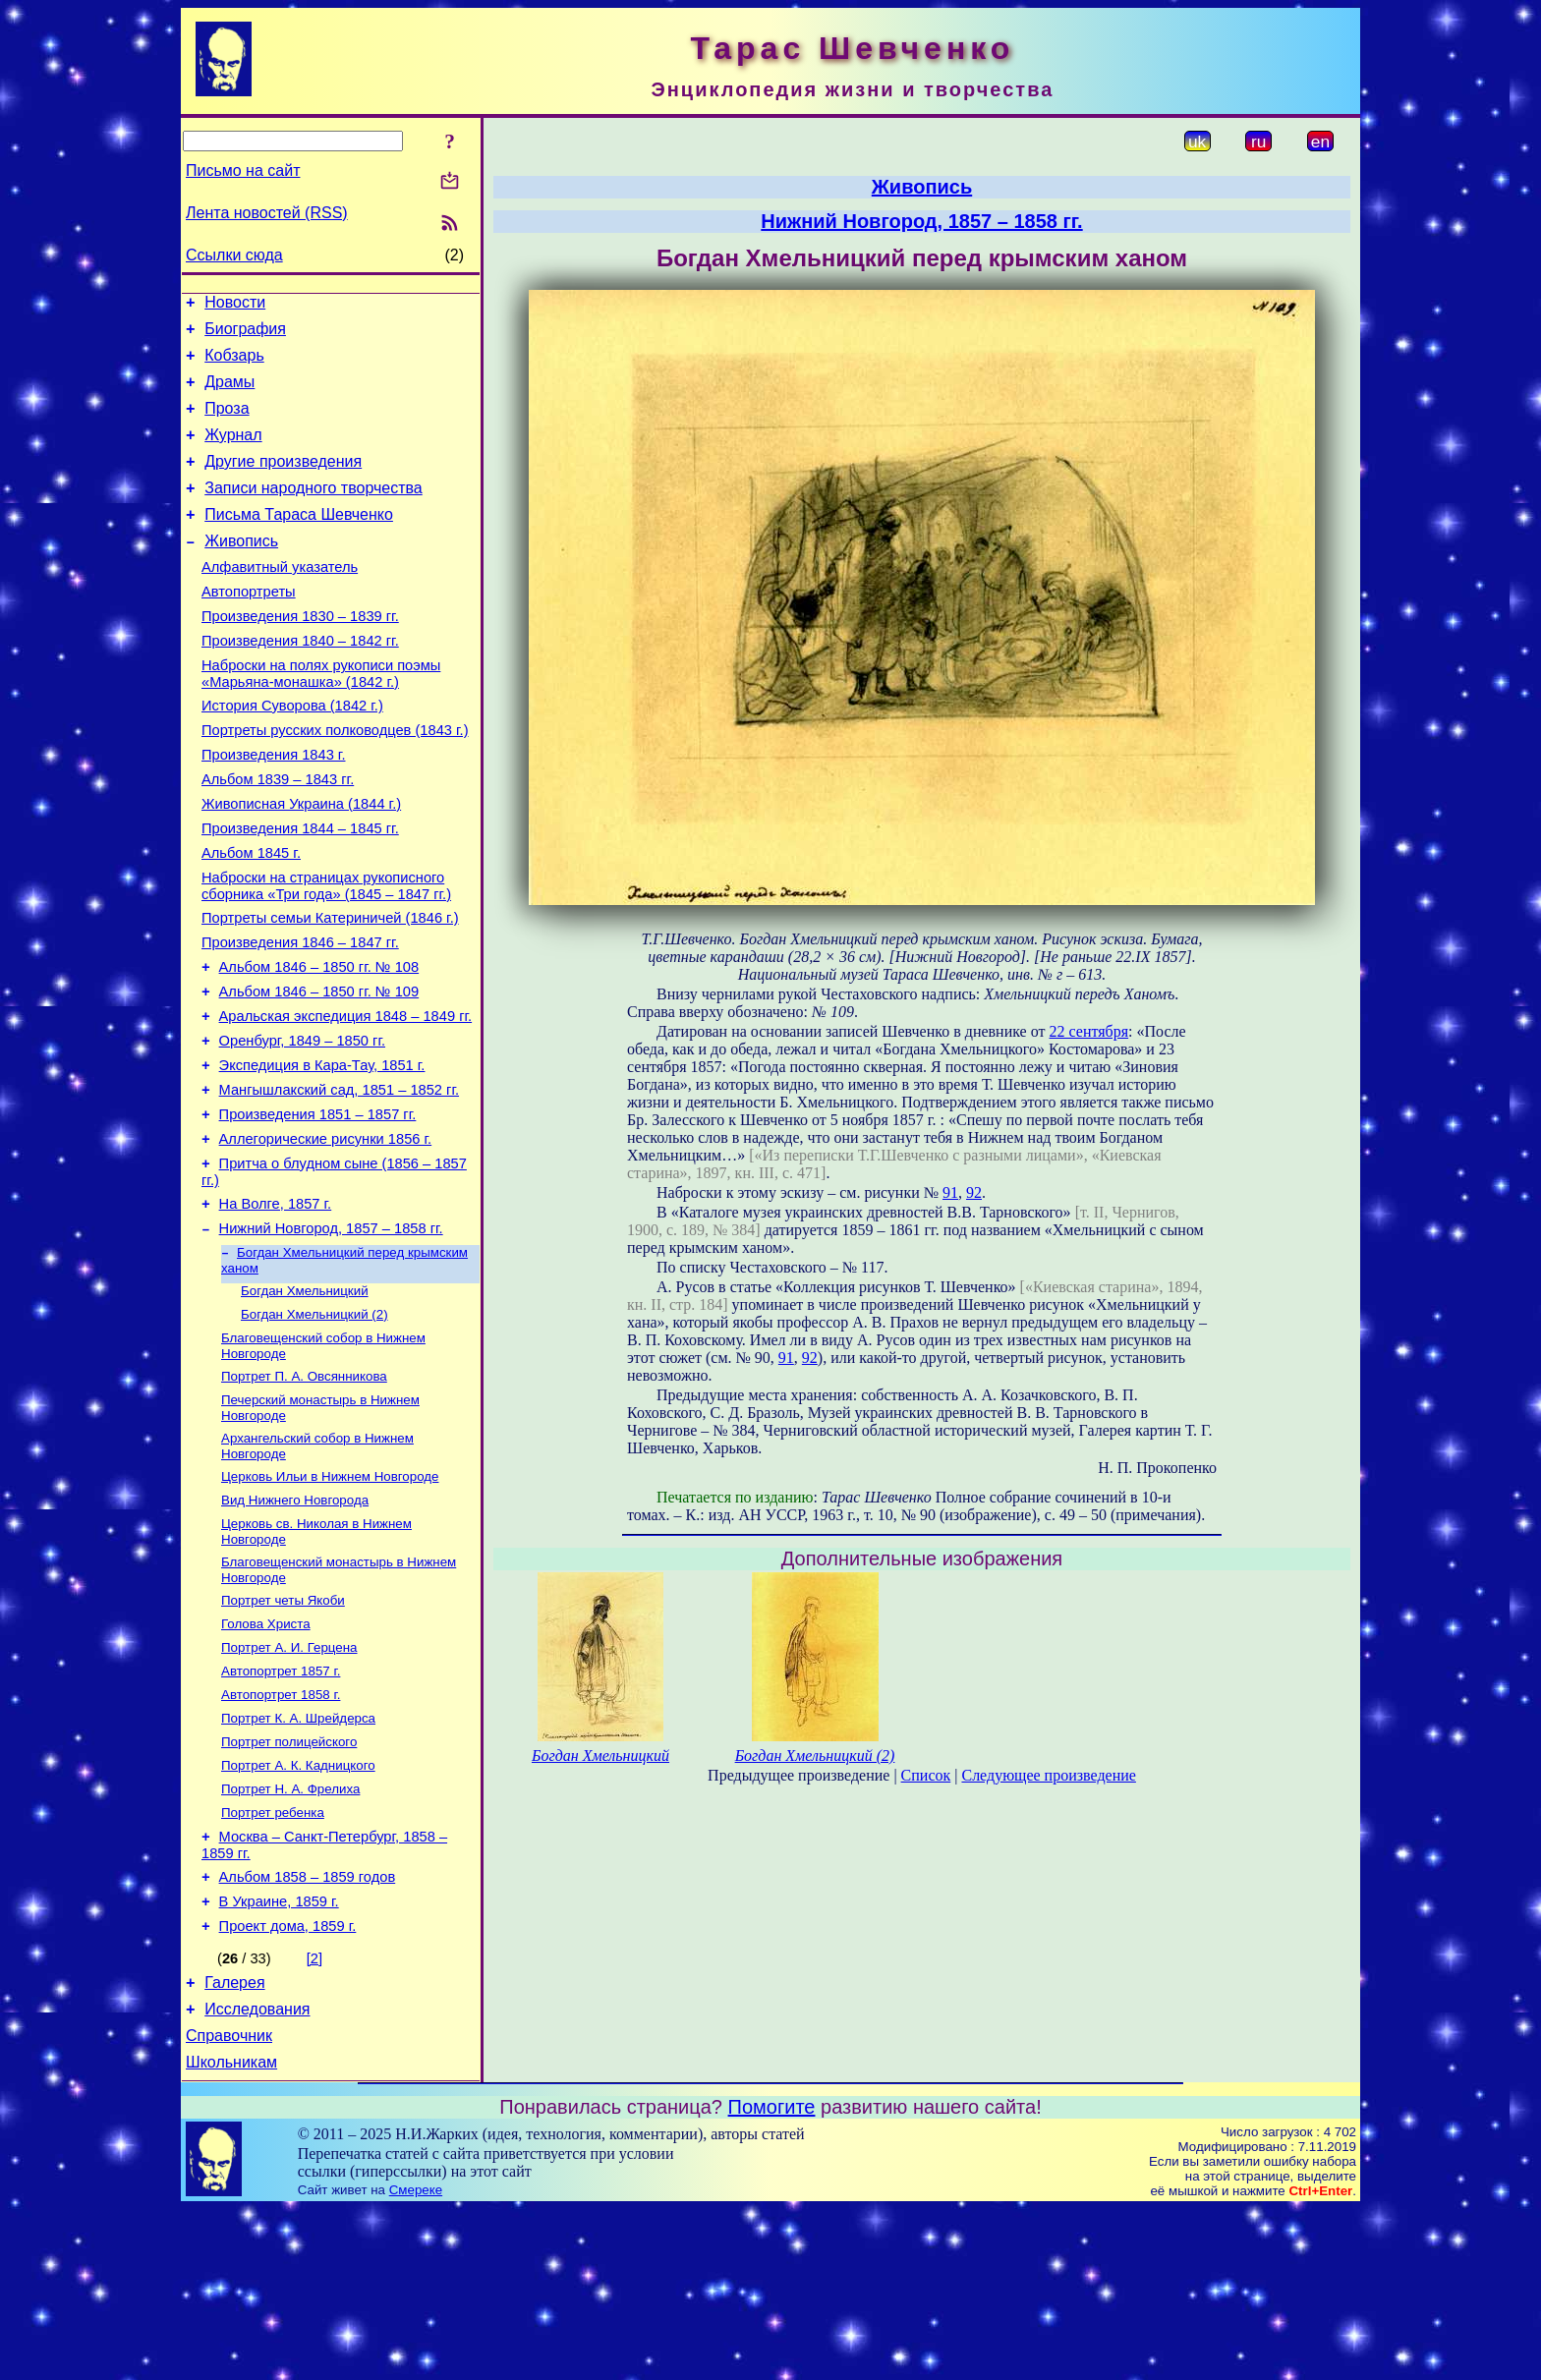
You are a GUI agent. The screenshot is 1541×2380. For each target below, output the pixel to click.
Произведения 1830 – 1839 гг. (300, 654)
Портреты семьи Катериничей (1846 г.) (330, 988)
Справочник (229, 2203)
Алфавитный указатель (279, 599)
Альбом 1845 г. (251, 918)
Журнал (232, 452)
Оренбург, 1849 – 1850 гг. (302, 1126)
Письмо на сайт (243, 170)
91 (950, 1192)
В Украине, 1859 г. (279, 2058)
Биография (245, 334)
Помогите (772, 2278)
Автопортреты (248, 627)
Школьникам (231, 2233)
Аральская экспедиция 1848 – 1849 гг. (346, 1098)
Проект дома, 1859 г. (288, 2085)
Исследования (257, 2174)
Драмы (229, 393)
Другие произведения (283, 482)
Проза (226, 423)
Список (926, 1775)
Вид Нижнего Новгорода (295, 1623)
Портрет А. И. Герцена (289, 1781)
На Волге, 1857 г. (275, 1307)
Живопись (241, 570)
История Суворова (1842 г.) (292, 753)
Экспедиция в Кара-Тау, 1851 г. (322, 1154)
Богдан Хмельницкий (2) (314, 1426)
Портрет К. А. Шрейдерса (298, 1857)
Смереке (415, 2360)
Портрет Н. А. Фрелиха (290, 1934)
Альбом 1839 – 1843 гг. (277, 835)
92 (974, 1192)
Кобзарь (234, 364)
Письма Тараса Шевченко (298, 541)
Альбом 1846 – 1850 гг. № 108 (319, 1043)
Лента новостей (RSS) (267, 212)
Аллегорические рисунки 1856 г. (325, 1236)
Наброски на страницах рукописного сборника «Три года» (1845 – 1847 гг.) (326, 953)
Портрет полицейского (289, 1883)
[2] (314, 2117)
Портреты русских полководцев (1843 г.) (335, 780)
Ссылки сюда (234, 255)
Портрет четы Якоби (283, 1730)
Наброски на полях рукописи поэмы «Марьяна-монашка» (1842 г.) (320, 718)
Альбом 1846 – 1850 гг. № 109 (319, 1071)
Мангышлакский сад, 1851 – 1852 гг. (339, 1181)
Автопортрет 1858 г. (280, 1832)
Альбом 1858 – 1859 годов (307, 2030)
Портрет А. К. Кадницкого (298, 1908)
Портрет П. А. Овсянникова (304, 1492)
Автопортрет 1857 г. (280, 1806)
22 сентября (1088, 1031)
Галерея (234, 2144)
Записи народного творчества (313, 511)
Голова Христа (266, 1755)
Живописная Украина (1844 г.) (301, 863)
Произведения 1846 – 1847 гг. (300, 1016)
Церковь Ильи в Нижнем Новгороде (329, 1598)
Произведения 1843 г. (273, 808)
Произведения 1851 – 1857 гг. (318, 1209)
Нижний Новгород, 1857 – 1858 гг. (331, 1334)
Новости (234, 305)
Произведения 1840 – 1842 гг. (300, 682)
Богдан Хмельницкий (305, 1400)
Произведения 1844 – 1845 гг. (300, 890)
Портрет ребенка (272, 1960)
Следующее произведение (1048, 1775)
